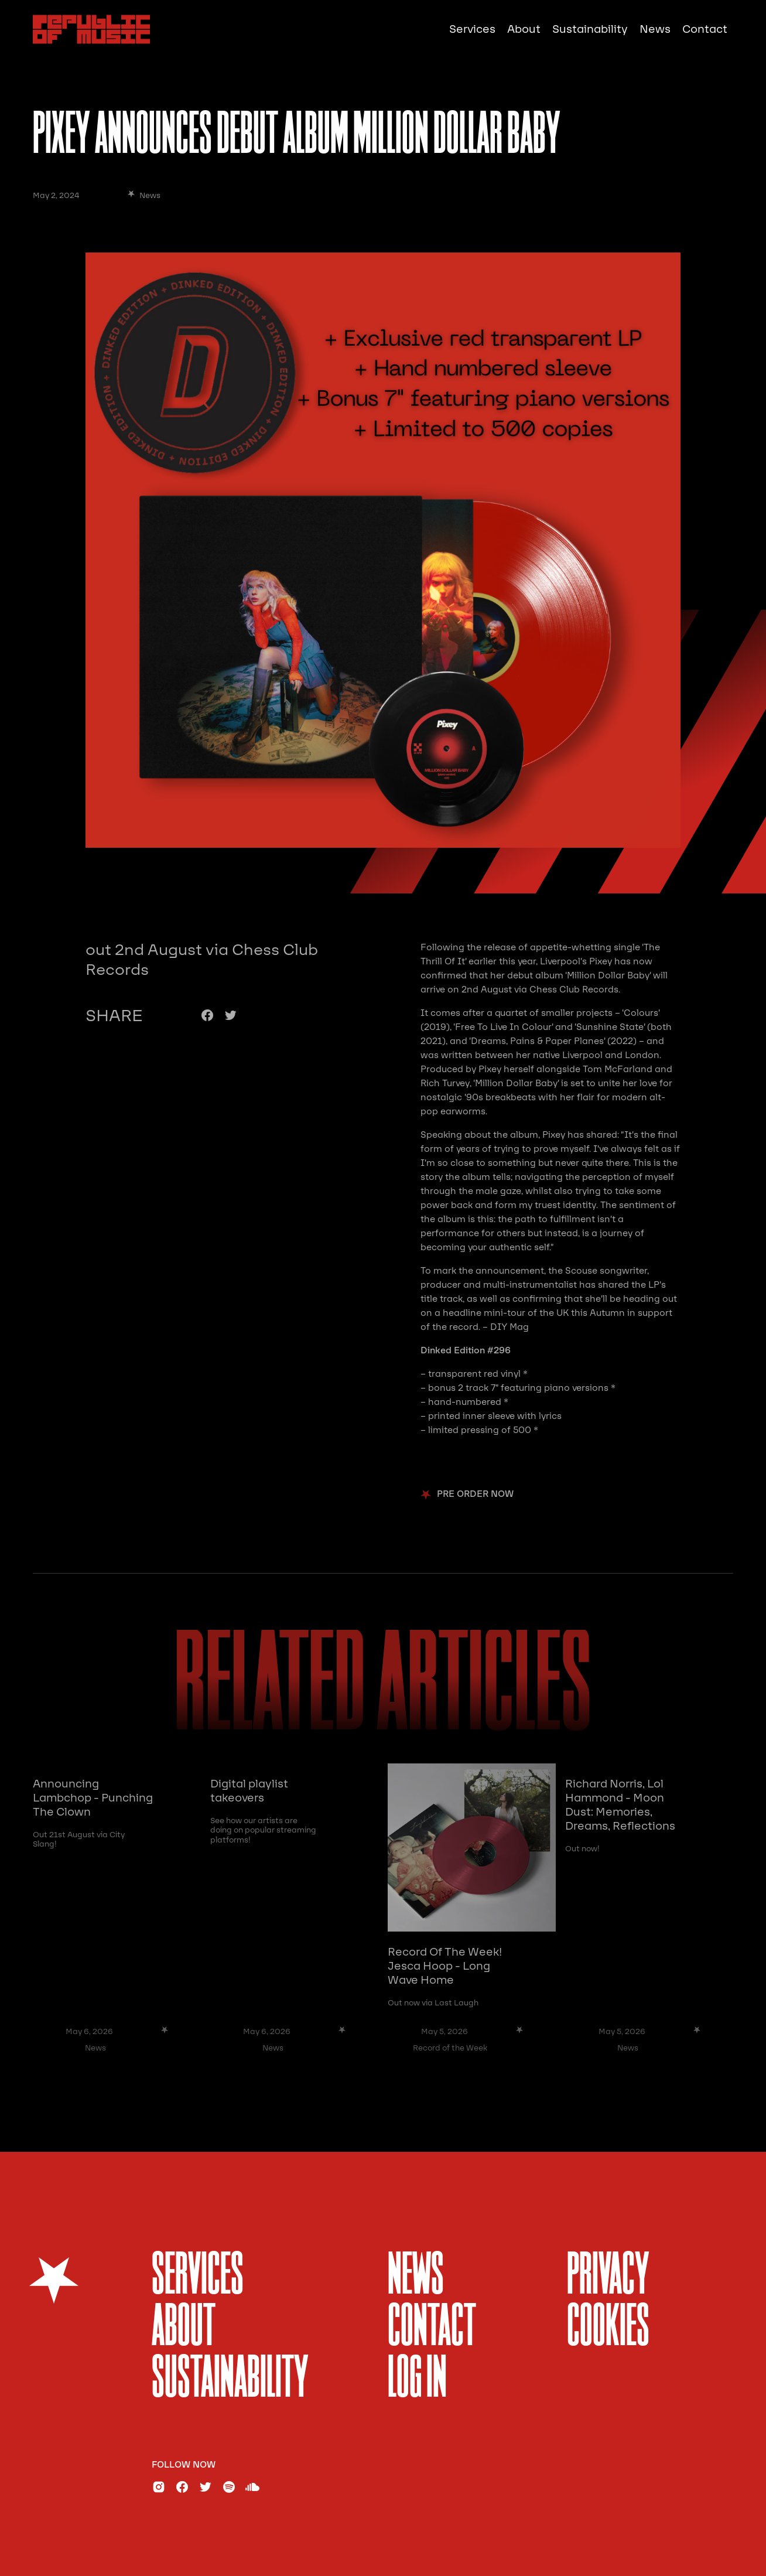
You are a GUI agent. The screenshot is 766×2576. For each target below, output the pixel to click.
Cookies (608, 2328)
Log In (417, 2380)
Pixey (600, 961)
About (524, 29)
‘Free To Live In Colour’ (503, 1027)
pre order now (475, 1494)
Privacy (608, 2276)
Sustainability (590, 29)
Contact (704, 29)
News (655, 29)
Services (472, 29)
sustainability (230, 2380)
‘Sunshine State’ (609, 1027)
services (198, 2276)
